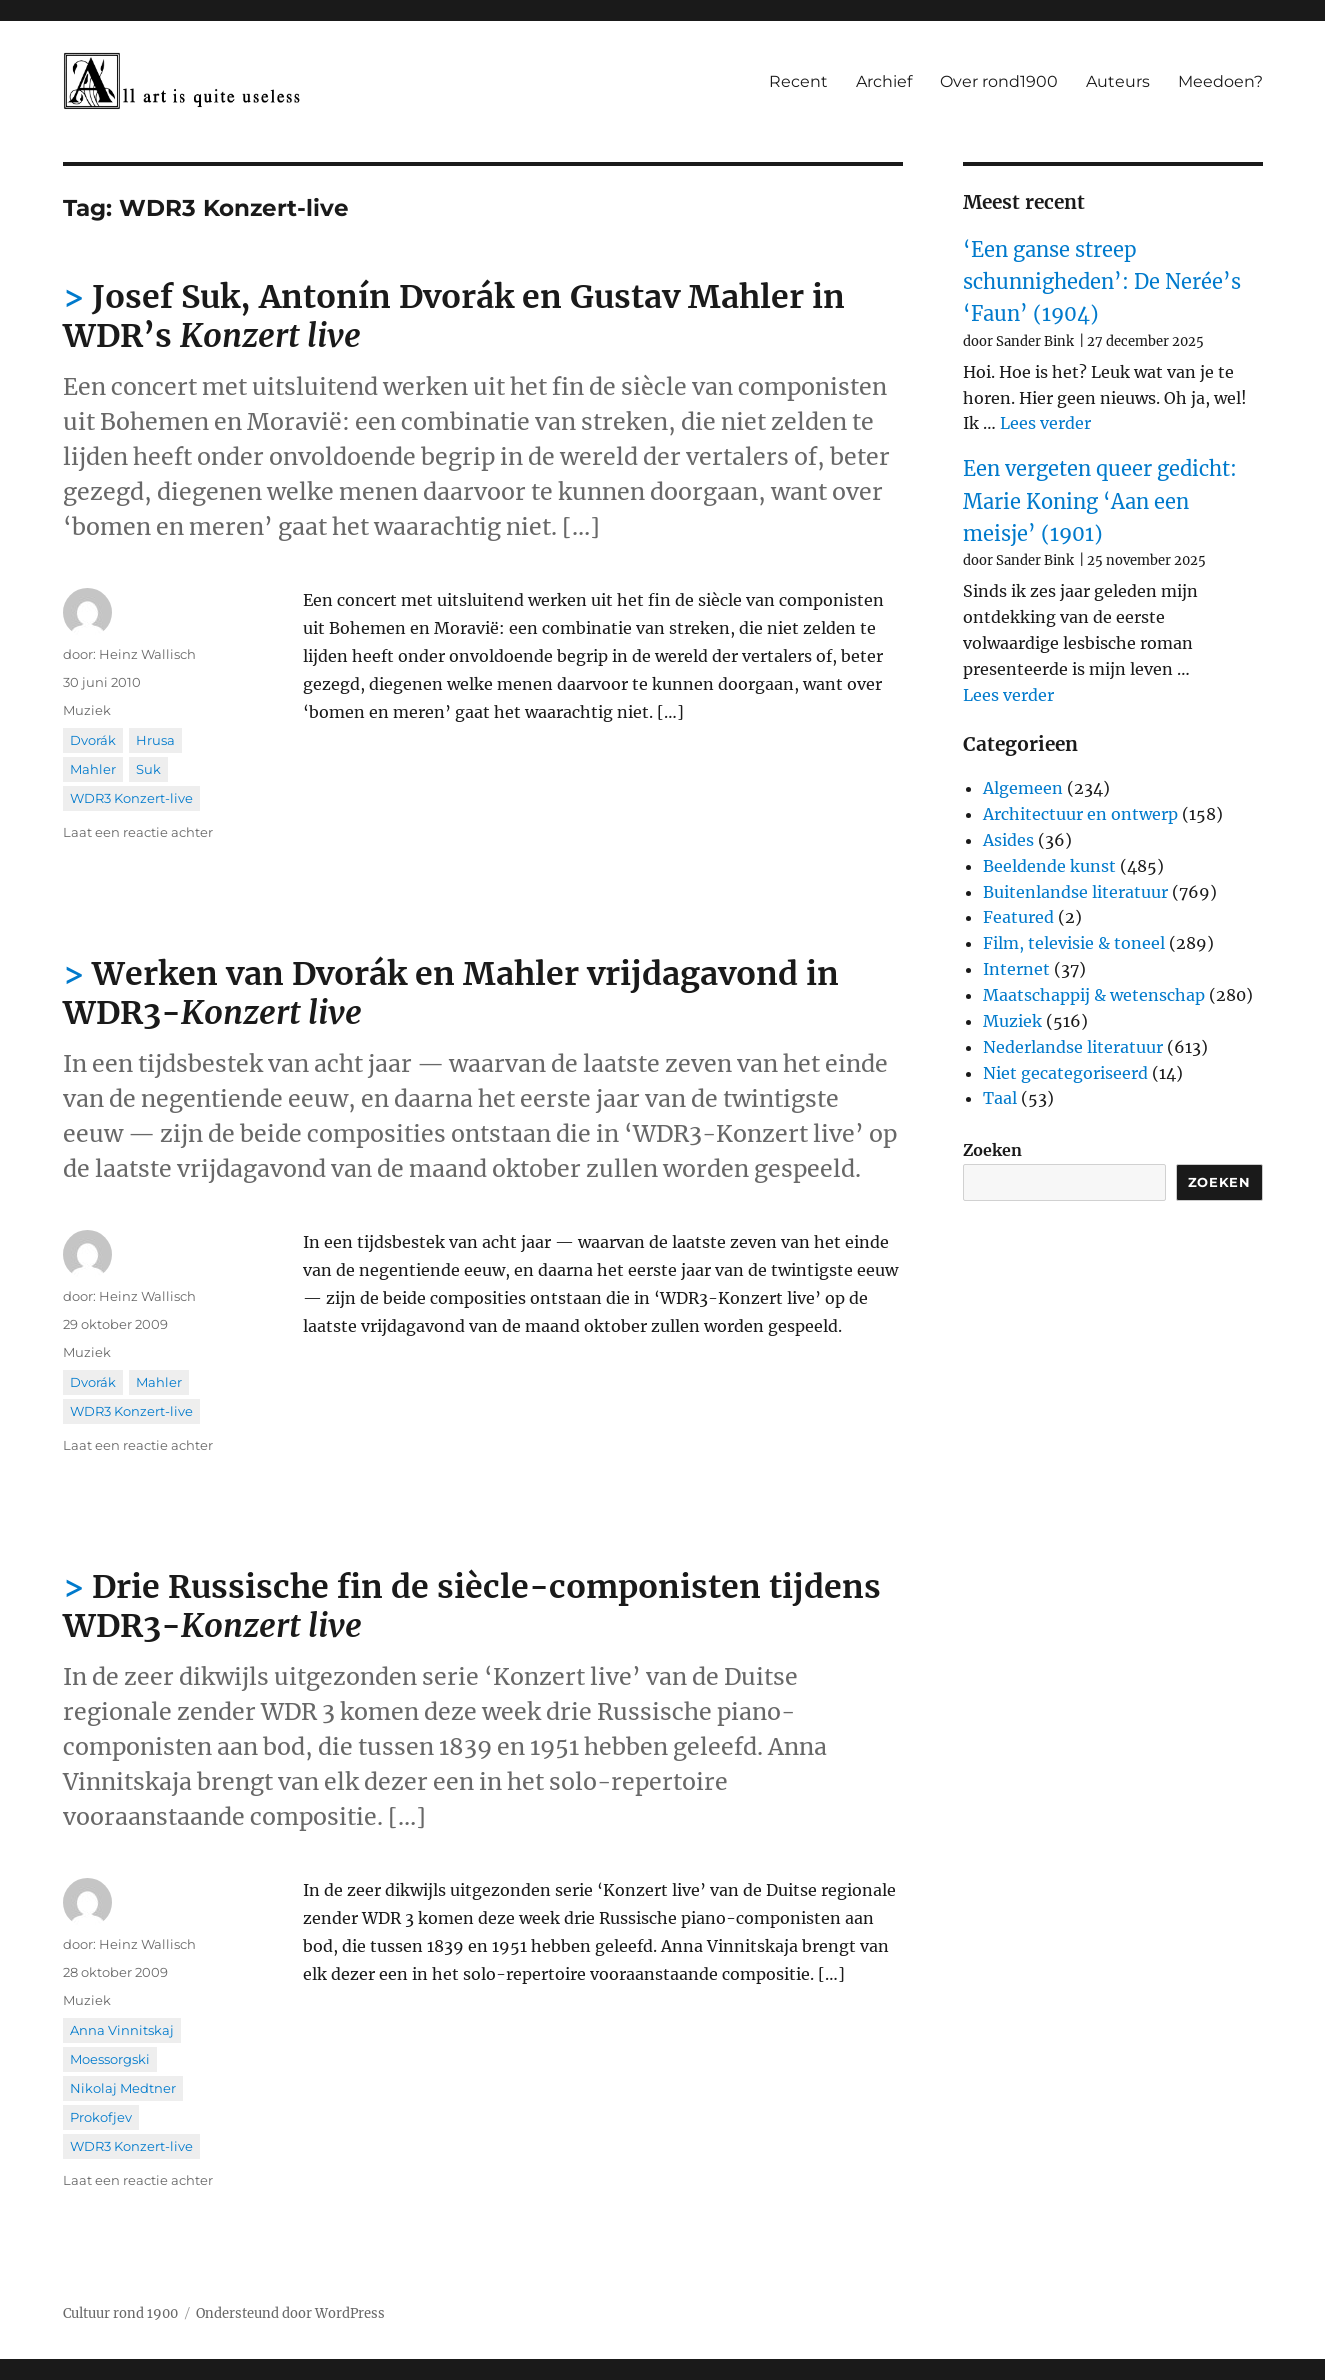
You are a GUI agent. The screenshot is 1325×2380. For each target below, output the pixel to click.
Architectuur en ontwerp (1080, 814)
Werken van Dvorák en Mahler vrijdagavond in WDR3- (451, 993)
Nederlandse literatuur (1073, 1047)
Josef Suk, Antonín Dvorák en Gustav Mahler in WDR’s (454, 316)
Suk (148, 769)
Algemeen (1023, 788)
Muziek (87, 710)
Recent (798, 81)
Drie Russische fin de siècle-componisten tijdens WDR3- (472, 1606)
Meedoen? (1220, 81)
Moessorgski (110, 2059)
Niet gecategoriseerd (1065, 1073)
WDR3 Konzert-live (131, 798)
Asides (1008, 840)
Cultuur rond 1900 (120, 2313)
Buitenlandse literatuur (1075, 892)
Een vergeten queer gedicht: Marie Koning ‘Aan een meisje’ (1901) (1100, 501)
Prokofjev (101, 2117)
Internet (1016, 969)
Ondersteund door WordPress (290, 2313)
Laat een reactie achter (138, 832)
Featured (1018, 917)
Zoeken (992, 1150)
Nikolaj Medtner (123, 2088)
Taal (1000, 1098)
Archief (884, 81)
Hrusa (155, 740)
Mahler (93, 769)
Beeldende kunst (1049, 866)
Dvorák (93, 740)
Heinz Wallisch (147, 654)
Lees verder (1045, 423)
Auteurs (1118, 81)
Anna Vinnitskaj (122, 2030)
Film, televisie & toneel (1074, 943)
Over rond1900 (999, 81)
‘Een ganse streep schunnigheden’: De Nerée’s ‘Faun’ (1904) (1102, 282)
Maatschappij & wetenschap (1094, 995)
